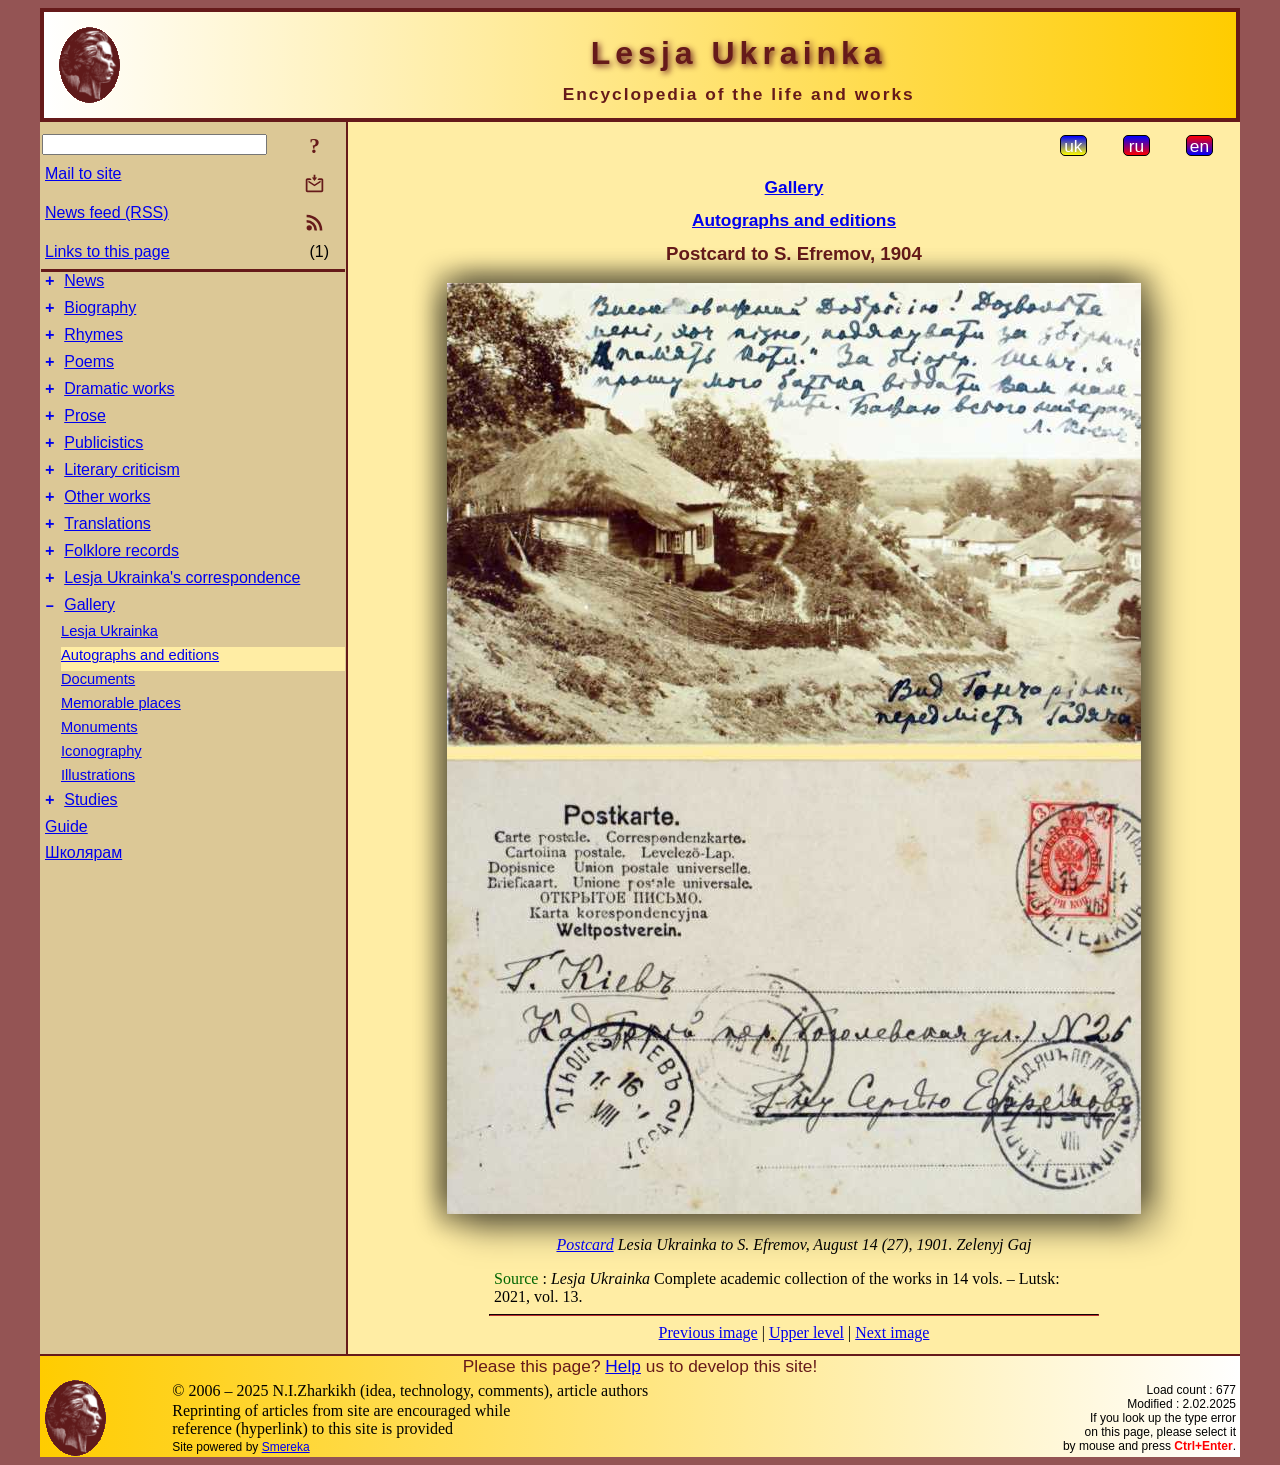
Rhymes (93, 343)
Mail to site (83, 173)
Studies (90, 841)
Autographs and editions (140, 694)
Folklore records (121, 583)
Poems (89, 373)
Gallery (89, 643)
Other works (107, 523)
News (84, 283)
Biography (100, 313)
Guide (66, 868)
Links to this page (107, 251)
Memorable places (121, 742)
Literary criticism (122, 493)
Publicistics (103, 463)
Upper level (806, 1332)
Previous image (708, 1332)
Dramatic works (119, 403)
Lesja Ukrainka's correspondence (182, 613)
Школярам (83, 894)
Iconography (101, 790)
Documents (98, 718)
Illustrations (98, 814)
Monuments (99, 766)
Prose (85, 433)
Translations (107, 553)
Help (623, 1366)
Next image (892, 1332)
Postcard (584, 1244)
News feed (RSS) (107, 212)
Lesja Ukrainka (109, 670)
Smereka (286, 1447)
